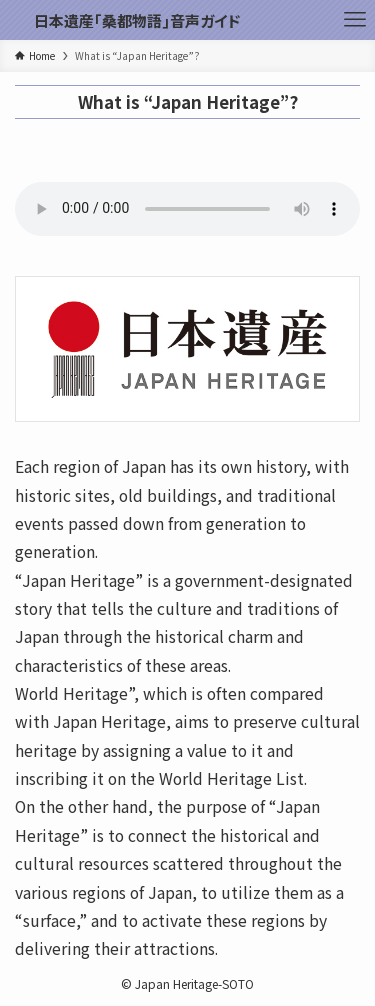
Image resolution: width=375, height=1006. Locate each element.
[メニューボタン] (355, 20)
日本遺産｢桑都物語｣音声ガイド (137, 20)
